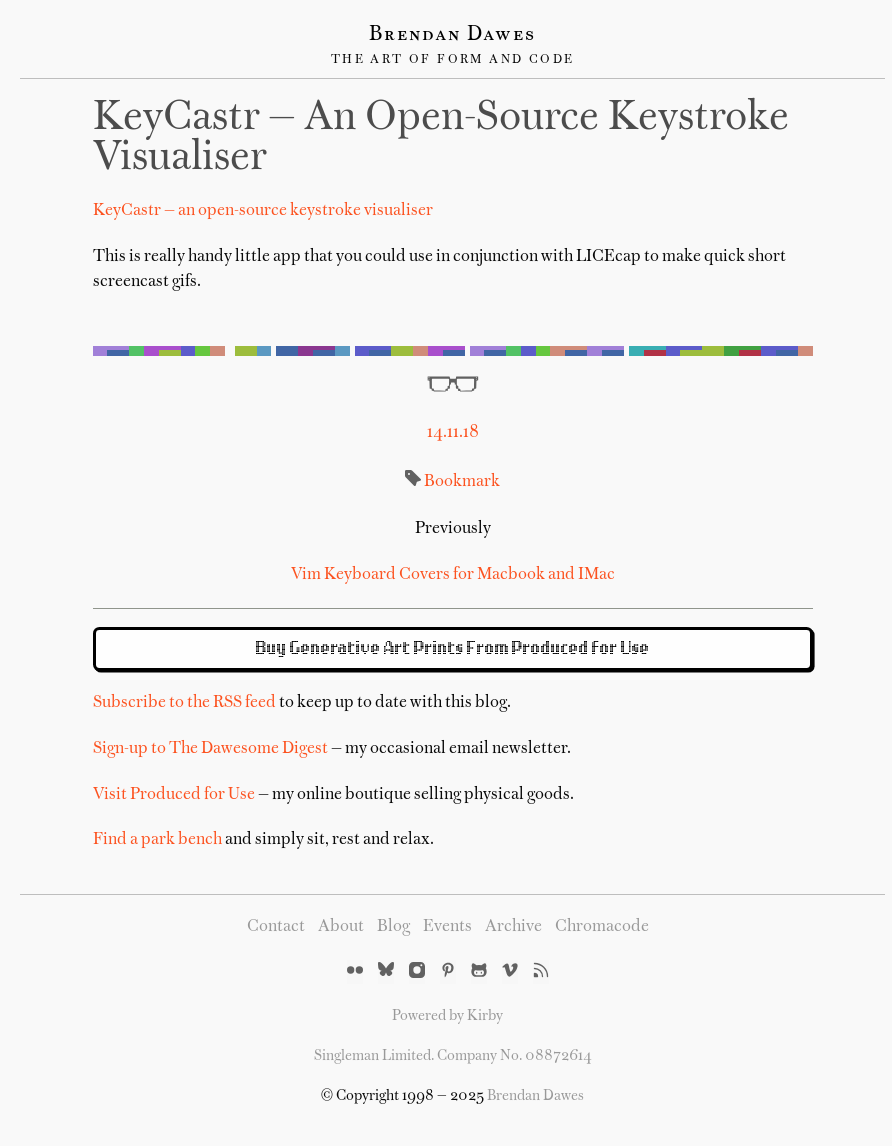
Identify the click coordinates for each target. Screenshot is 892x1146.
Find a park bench (157, 840)
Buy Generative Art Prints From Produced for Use (453, 649)
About (341, 927)
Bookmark (462, 482)
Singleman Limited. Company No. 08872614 (453, 1056)
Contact (276, 927)
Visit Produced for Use (174, 795)
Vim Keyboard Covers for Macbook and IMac (453, 575)
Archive (513, 927)
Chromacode (602, 927)
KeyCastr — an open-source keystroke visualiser (263, 211)
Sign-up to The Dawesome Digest (210, 749)
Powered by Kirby (447, 1016)
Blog (393, 927)
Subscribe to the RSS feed (184, 703)
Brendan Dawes (452, 35)
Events (447, 927)
